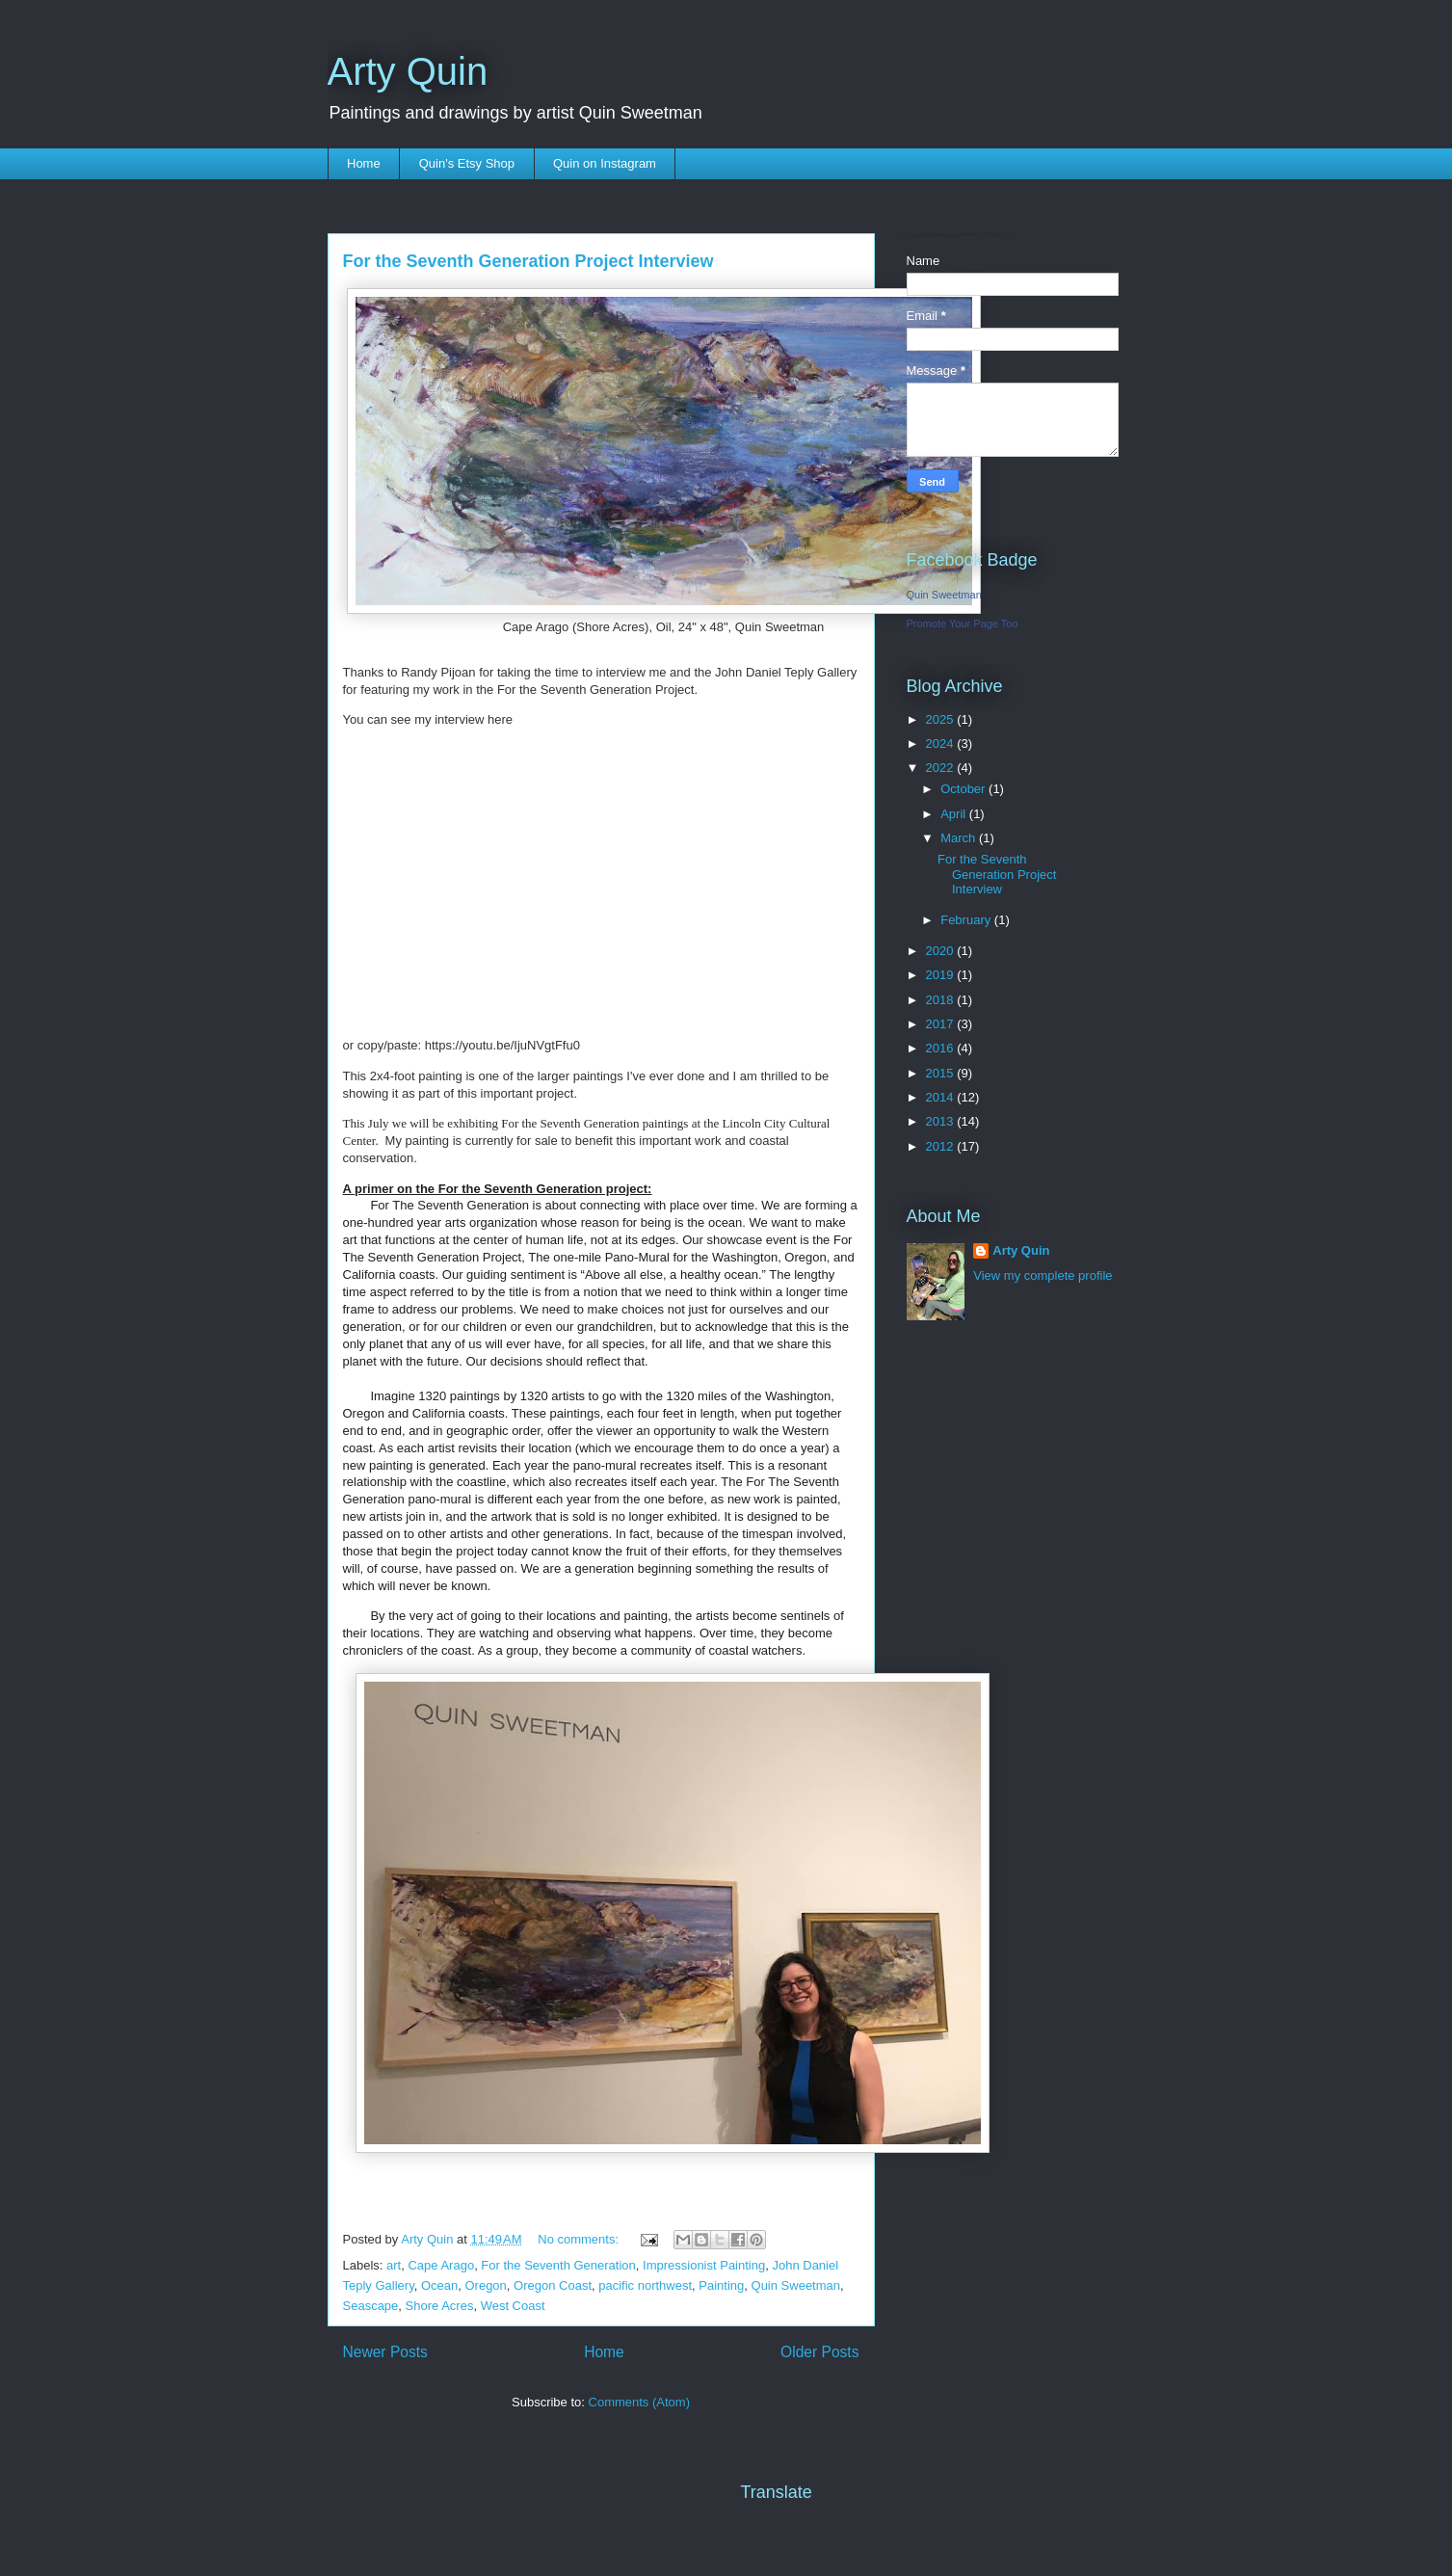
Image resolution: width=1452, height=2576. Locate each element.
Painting (721, 2285)
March (959, 838)
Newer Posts (385, 2352)
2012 (942, 1146)
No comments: (579, 2239)
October (964, 789)
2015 (942, 1073)
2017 (942, 1024)
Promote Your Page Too (962, 623)
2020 (942, 950)
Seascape (371, 2305)
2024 (942, 743)
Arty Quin (408, 71)
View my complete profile (1042, 1275)
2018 (942, 1000)
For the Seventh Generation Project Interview (528, 261)
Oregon (485, 2285)
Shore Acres (440, 2305)
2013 (942, 1121)
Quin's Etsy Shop (467, 163)
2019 (942, 975)
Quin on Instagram (604, 163)
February (967, 920)
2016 (942, 1048)
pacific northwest (645, 2285)
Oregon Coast (553, 2285)
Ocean (439, 2285)
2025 (942, 719)
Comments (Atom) (639, 2402)
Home (364, 163)
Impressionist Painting (704, 2265)
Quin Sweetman (796, 2285)
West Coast (513, 2305)
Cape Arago (441, 2265)
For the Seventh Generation (558, 2265)
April (954, 814)
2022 (942, 767)
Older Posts (819, 2352)
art (393, 2265)
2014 (942, 1097)
